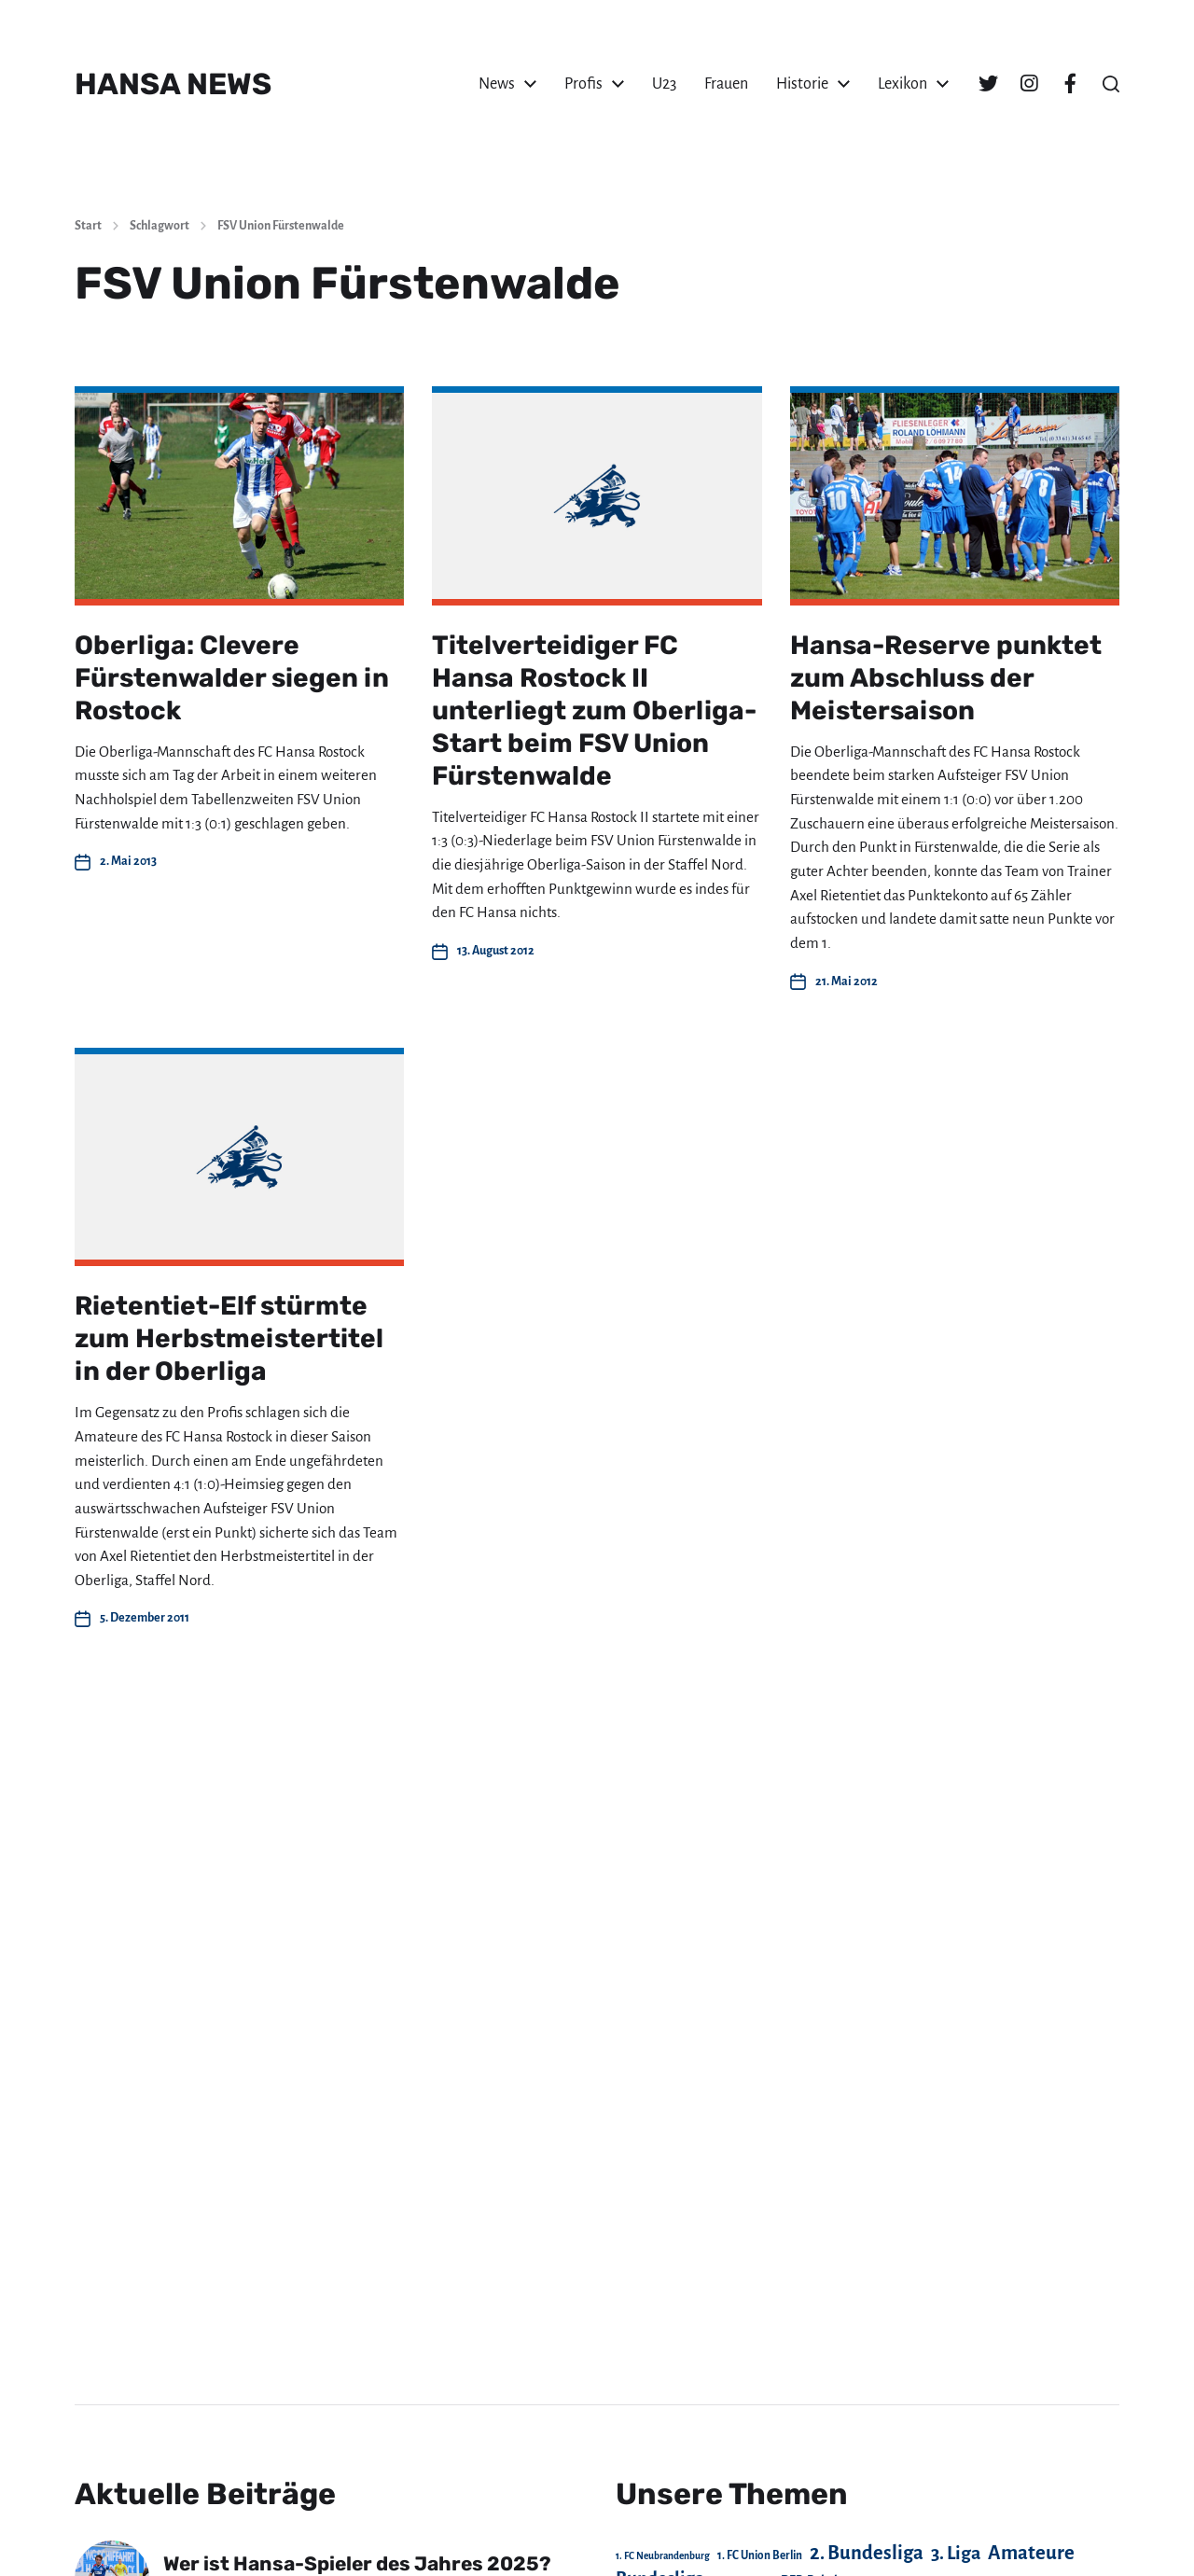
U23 (664, 84)
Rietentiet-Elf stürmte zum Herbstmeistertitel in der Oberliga (229, 1338)
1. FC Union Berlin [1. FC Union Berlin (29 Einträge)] (759, 2555)
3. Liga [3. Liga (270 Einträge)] (955, 2553)
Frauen (726, 84)
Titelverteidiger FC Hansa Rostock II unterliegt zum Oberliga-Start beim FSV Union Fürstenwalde (594, 710)
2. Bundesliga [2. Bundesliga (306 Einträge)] (866, 2552)
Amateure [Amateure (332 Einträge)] (1031, 2553)
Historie (802, 84)
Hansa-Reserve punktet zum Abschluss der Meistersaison (946, 678)
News (497, 84)
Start (88, 225)
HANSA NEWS (173, 84)
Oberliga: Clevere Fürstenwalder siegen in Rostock (232, 678)
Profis (583, 84)
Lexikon (902, 84)
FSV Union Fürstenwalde (280, 225)
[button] (1111, 84)
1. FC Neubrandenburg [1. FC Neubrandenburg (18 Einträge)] (663, 2556)
